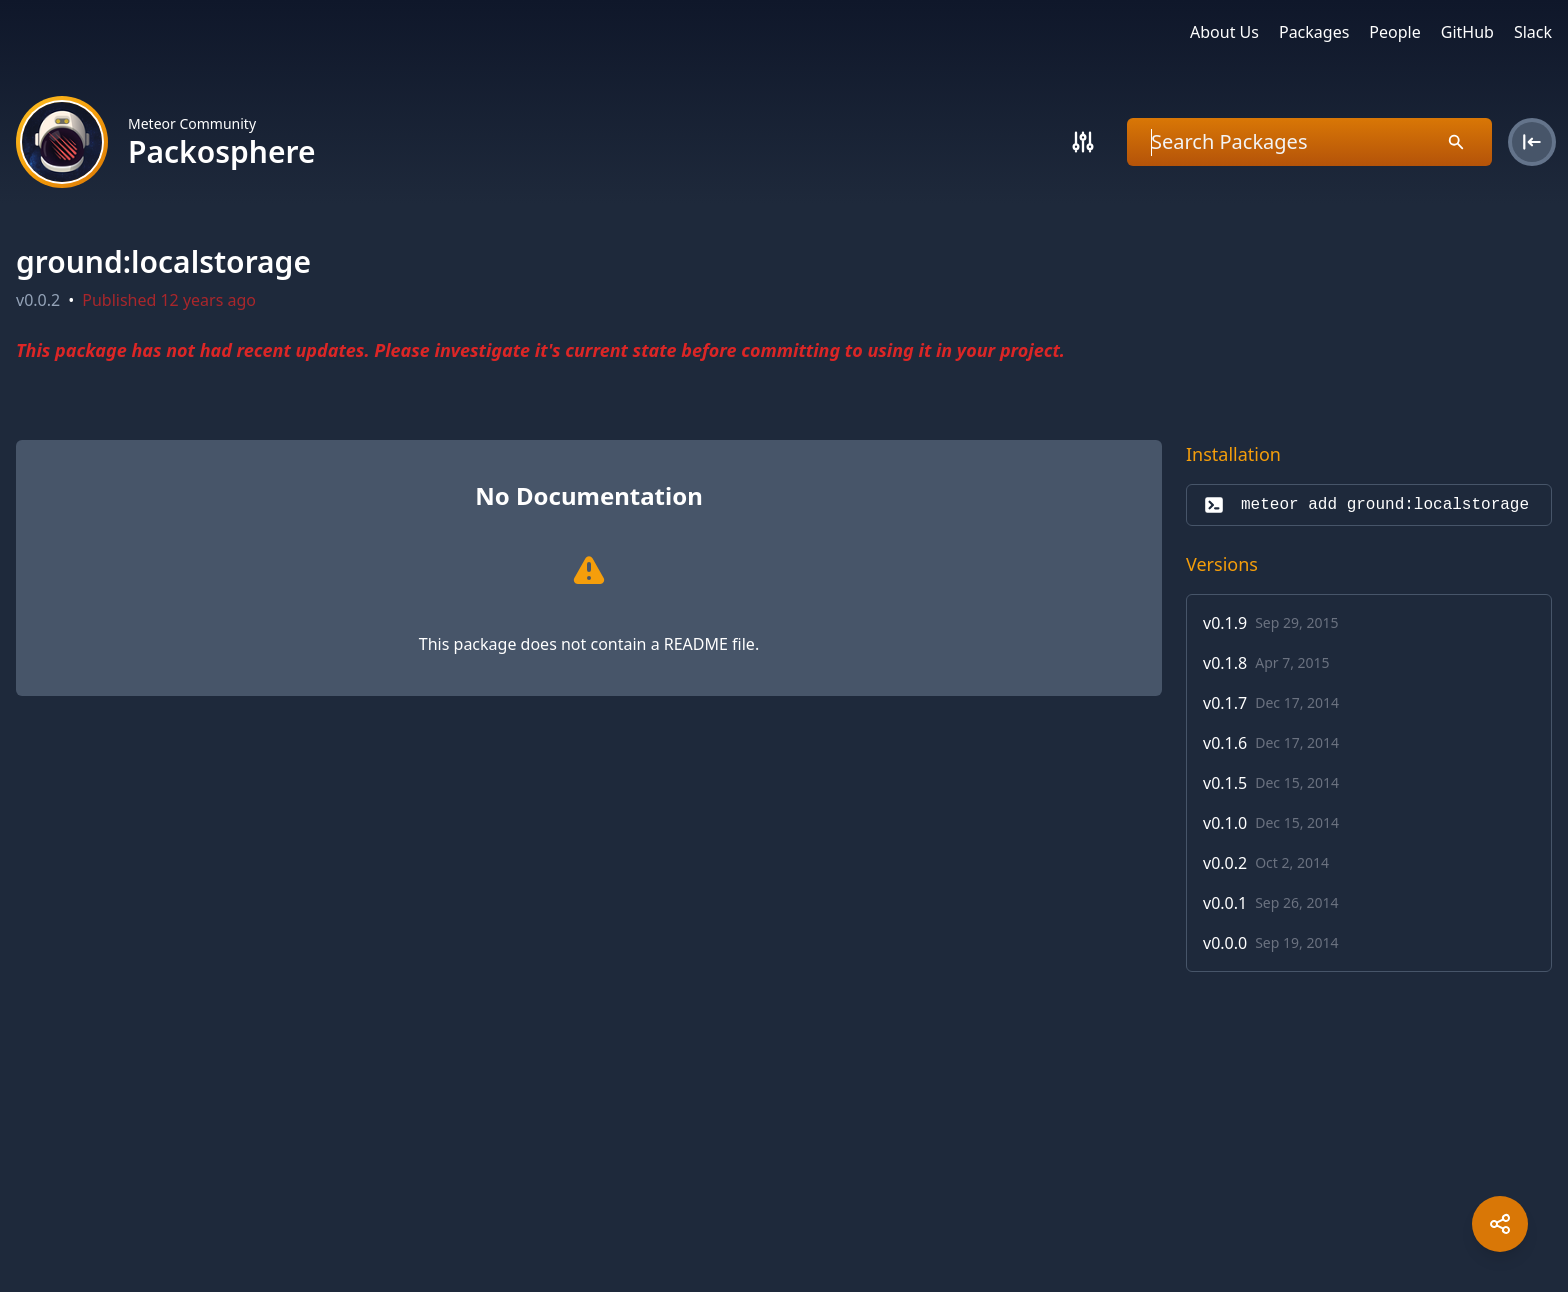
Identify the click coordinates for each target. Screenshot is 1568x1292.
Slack (1533, 32)
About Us (1224, 32)
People (1394, 32)
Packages (1314, 32)
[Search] (1083, 142)
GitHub (1467, 32)
